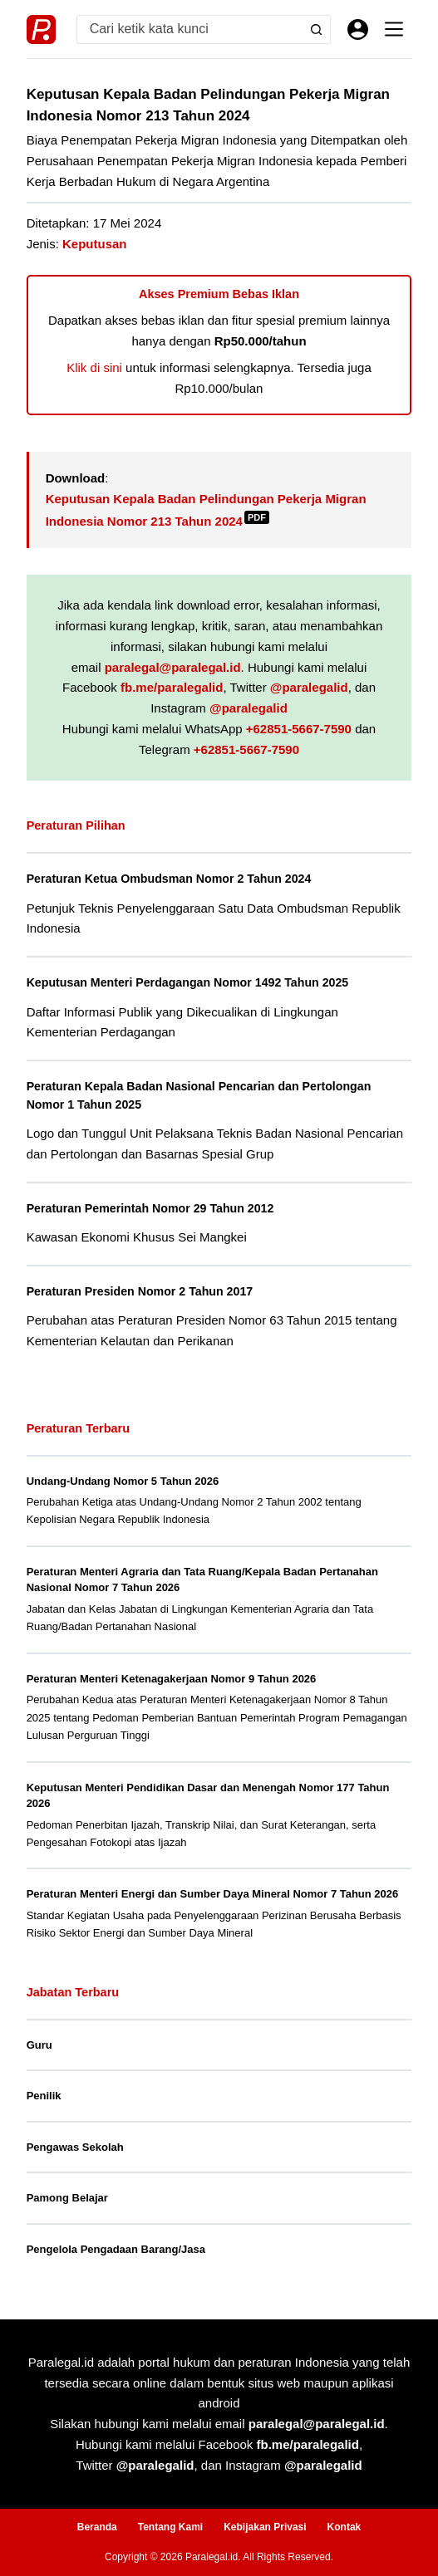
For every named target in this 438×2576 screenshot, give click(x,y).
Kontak (344, 2527)
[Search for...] (190, 29)
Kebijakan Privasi (265, 2527)
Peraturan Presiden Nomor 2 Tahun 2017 (141, 1291)
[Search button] (316, 29)
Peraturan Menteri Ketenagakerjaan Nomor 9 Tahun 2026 (172, 1678)
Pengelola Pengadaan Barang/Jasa (116, 2249)
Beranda (97, 2527)
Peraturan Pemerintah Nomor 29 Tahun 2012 (151, 1208)
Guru (39, 2045)
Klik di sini (94, 367)
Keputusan (94, 244)
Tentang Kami (170, 2527)
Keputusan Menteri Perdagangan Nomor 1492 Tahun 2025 (189, 982)
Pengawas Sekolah (75, 2147)
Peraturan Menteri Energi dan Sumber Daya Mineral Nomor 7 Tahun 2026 (213, 1894)
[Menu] (394, 29)
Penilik (44, 2095)
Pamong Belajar (67, 2198)
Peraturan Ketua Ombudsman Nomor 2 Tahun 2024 (170, 878)
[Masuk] (357, 29)
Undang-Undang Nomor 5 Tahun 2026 (123, 1481)
